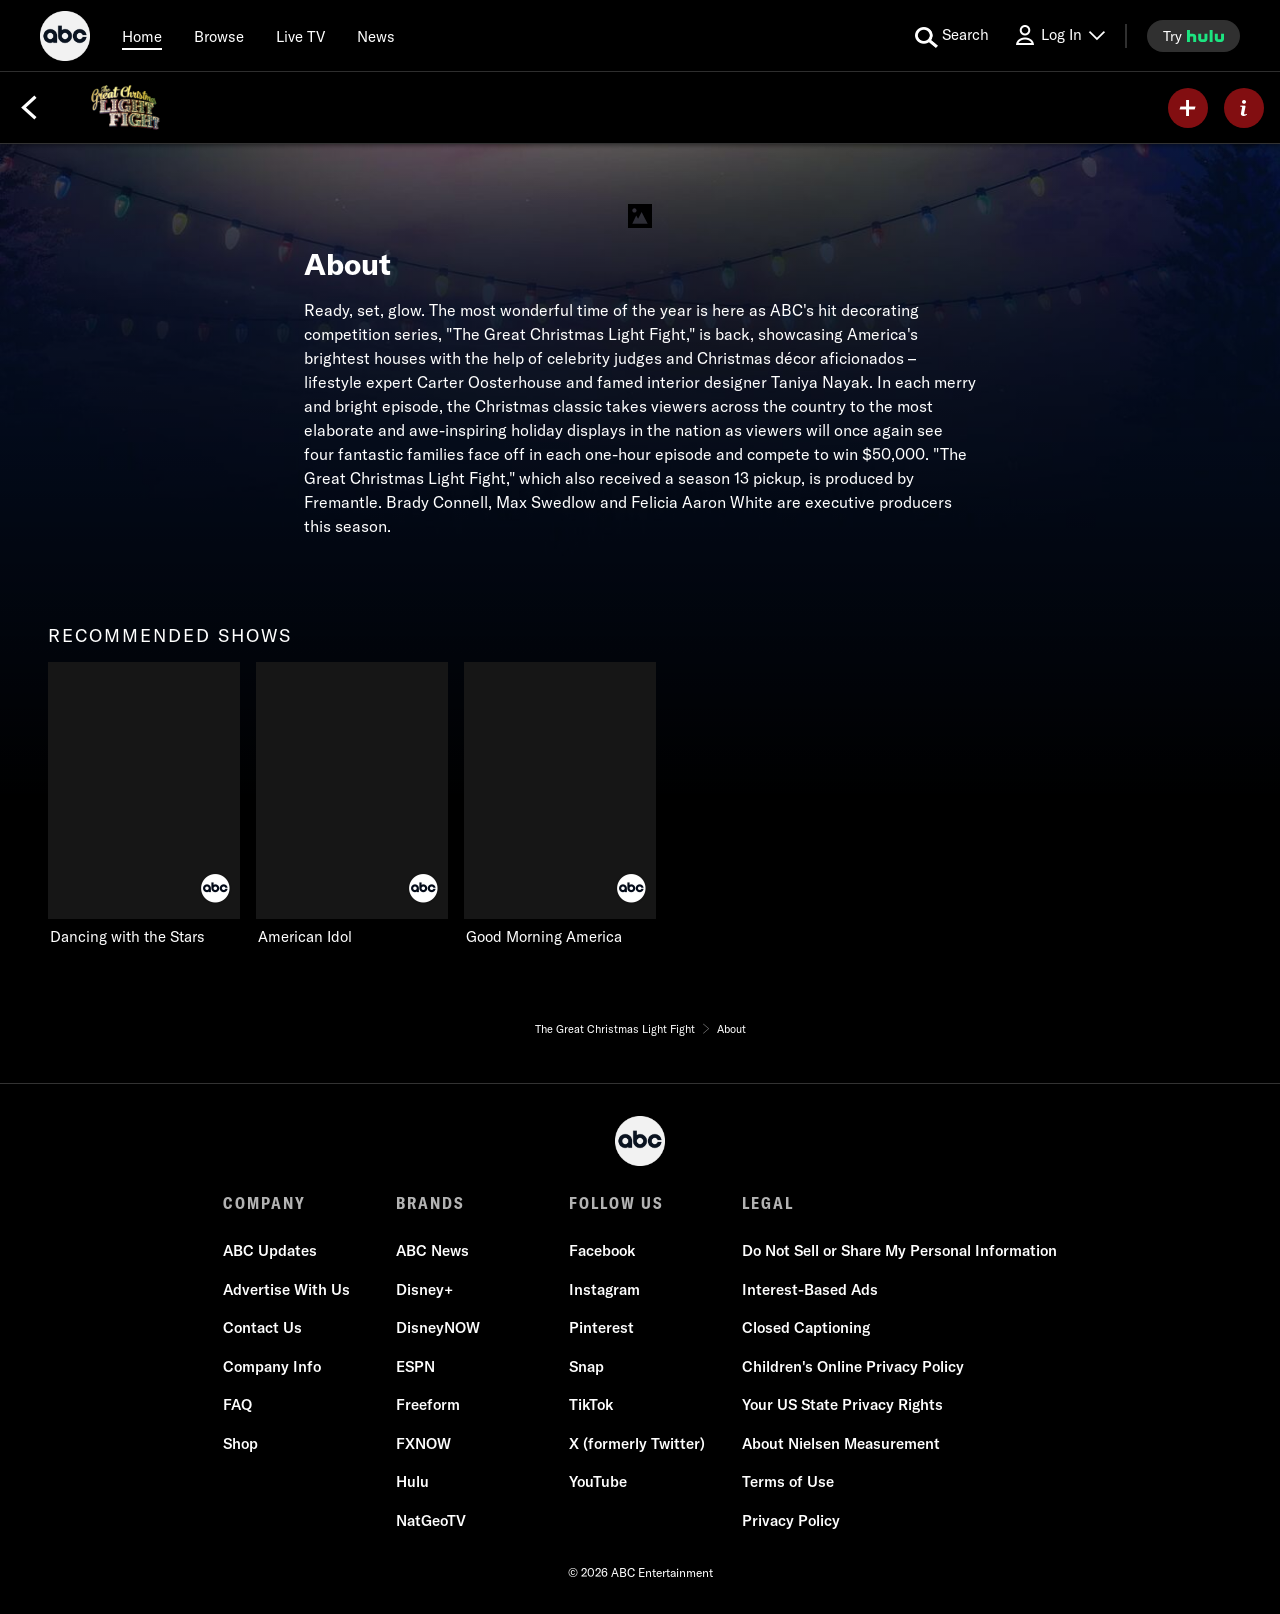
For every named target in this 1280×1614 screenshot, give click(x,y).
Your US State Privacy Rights (842, 1404)
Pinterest (601, 1327)
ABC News (432, 1250)
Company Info (272, 1366)
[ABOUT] (1244, 108)
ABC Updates (270, 1250)
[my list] (1188, 108)
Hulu (412, 1481)
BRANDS (430, 1203)
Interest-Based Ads (810, 1289)
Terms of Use (788, 1481)
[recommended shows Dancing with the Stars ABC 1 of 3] (144, 804)
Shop (240, 1443)
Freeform (428, 1404)
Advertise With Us (286, 1289)
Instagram (604, 1289)
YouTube (598, 1481)
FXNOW (423, 1443)
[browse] (219, 36)
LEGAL (768, 1203)
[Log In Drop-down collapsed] (1059, 35)
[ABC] (65, 39)
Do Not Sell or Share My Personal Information (899, 1250)
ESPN (415, 1366)
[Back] (29, 108)
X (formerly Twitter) (637, 1443)
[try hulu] (1193, 36)
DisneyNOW (438, 1327)
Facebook (602, 1250)
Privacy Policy (791, 1520)
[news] (376, 36)
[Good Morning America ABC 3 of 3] (560, 804)
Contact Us (262, 1327)
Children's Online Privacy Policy (853, 1366)
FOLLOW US (616, 1203)
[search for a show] (952, 36)
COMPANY (264, 1203)
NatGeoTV (431, 1520)
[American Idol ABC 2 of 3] (352, 804)
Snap (586, 1366)
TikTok (591, 1404)
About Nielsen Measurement (841, 1443)
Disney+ (424, 1289)
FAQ (237, 1404)
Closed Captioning (806, 1327)
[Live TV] (300, 36)
